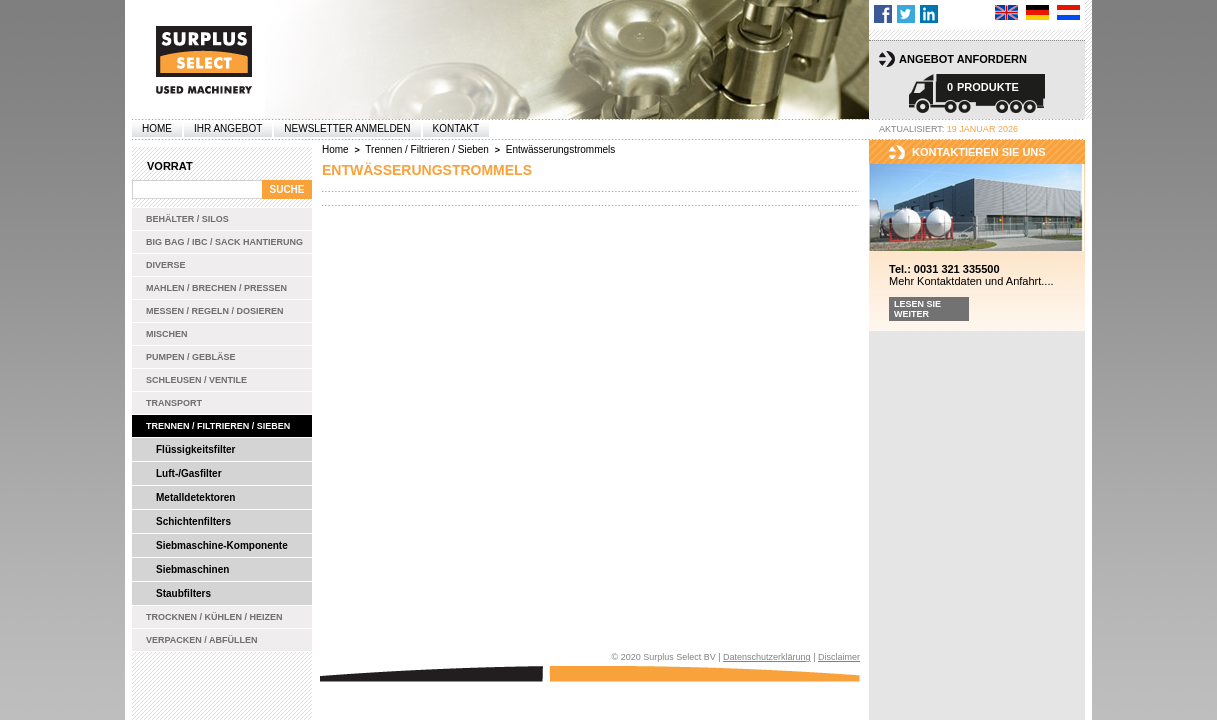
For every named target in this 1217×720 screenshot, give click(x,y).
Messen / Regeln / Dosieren (215, 311)
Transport (174, 403)
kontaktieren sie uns (979, 152)
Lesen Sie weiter (917, 309)
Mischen (167, 334)
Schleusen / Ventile (196, 380)
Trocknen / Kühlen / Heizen (214, 617)
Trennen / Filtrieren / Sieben (218, 426)
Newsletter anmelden (347, 128)
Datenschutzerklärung (767, 657)
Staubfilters (183, 593)
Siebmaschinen (192, 569)
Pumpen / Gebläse (191, 357)
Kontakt (456, 128)
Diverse (166, 265)
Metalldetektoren (195, 497)
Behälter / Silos (187, 219)
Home (157, 128)
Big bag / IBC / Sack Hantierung (224, 242)
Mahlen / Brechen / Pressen (216, 288)
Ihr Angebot (228, 128)
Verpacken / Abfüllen (202, 640)
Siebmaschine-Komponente (222, 545)
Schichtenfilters (193, 521)
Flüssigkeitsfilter (195, 449)
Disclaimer (839, 657)
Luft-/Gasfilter (189, 473)
